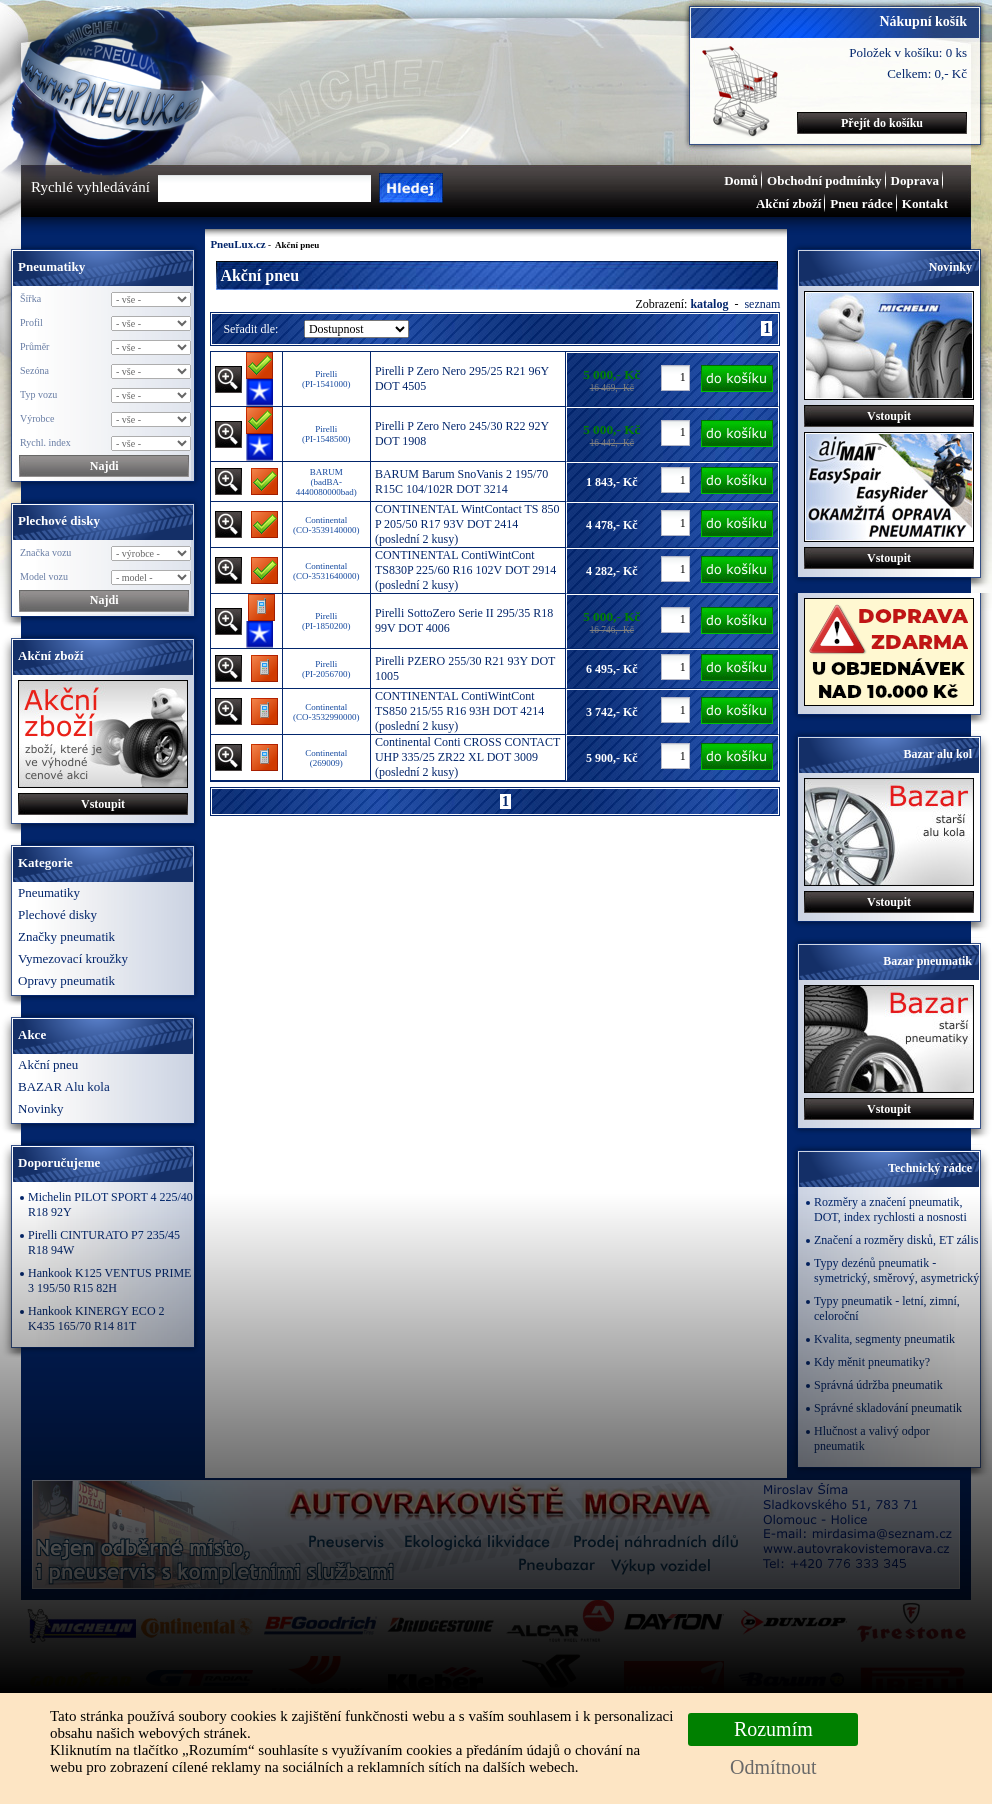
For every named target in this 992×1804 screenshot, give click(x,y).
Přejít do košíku (882, 123)
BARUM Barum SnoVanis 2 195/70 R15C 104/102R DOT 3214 (461, 481)
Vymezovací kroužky (73, 958)
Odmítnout (773, 1767)
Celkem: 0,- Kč (927, 73)
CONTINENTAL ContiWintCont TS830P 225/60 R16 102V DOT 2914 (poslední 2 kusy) (465, 570)
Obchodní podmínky (824, 180)
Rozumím (773, 1729)
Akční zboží (788, 203)
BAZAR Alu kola (64, 1086)
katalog (710, 304)
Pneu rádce (861, 203)
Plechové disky (57, 914)
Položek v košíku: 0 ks (908, 52)
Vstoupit (103, 804)
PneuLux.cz (237, 244)
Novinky (41, 1108)
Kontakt (925, 203)
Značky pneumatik (66, 936)
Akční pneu (48, 1064)
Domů (741, 180)
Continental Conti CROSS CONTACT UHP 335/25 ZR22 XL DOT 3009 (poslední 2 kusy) (467, 757)
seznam (762, 304)
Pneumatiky (49, 892)
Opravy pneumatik (66, 980)
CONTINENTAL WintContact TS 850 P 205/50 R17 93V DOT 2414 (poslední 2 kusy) (467, 524)
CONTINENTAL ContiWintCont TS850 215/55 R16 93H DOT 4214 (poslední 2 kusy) (459, 711)
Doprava (915, 180)
